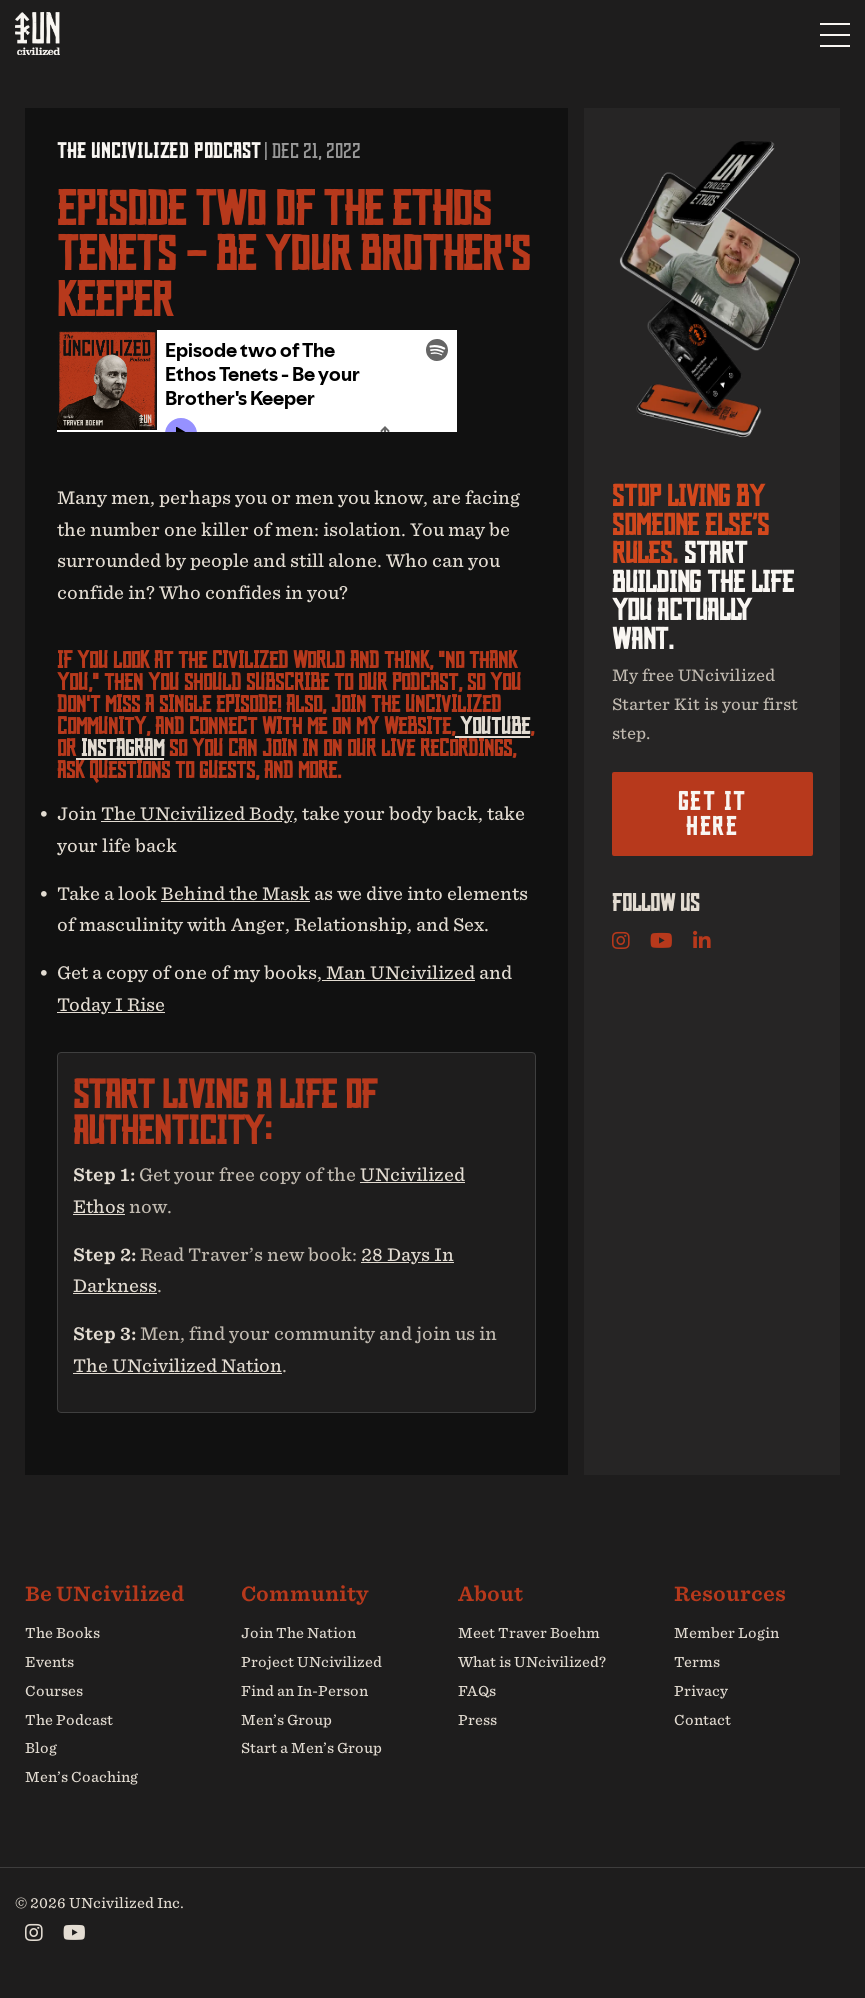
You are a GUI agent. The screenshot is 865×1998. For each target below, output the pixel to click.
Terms (697, 1662)
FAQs (477, 1691)
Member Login (726, 1633)
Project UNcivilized (311, 1662)
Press (477, 1720)
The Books (62, 1633)
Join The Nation (298, 1633)
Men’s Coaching (81, 1777)
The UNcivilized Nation (177, 1365)
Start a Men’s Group (311, 1748)
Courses (54, 1691)
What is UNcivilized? (532, 1662)
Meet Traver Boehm (529, 1633)
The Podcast (69, 1720)
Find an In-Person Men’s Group (304, 1705)
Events (49, 1662)
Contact (702, 1720)
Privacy (701, 1691)
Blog (41, 1748)
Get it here (712, 814)
